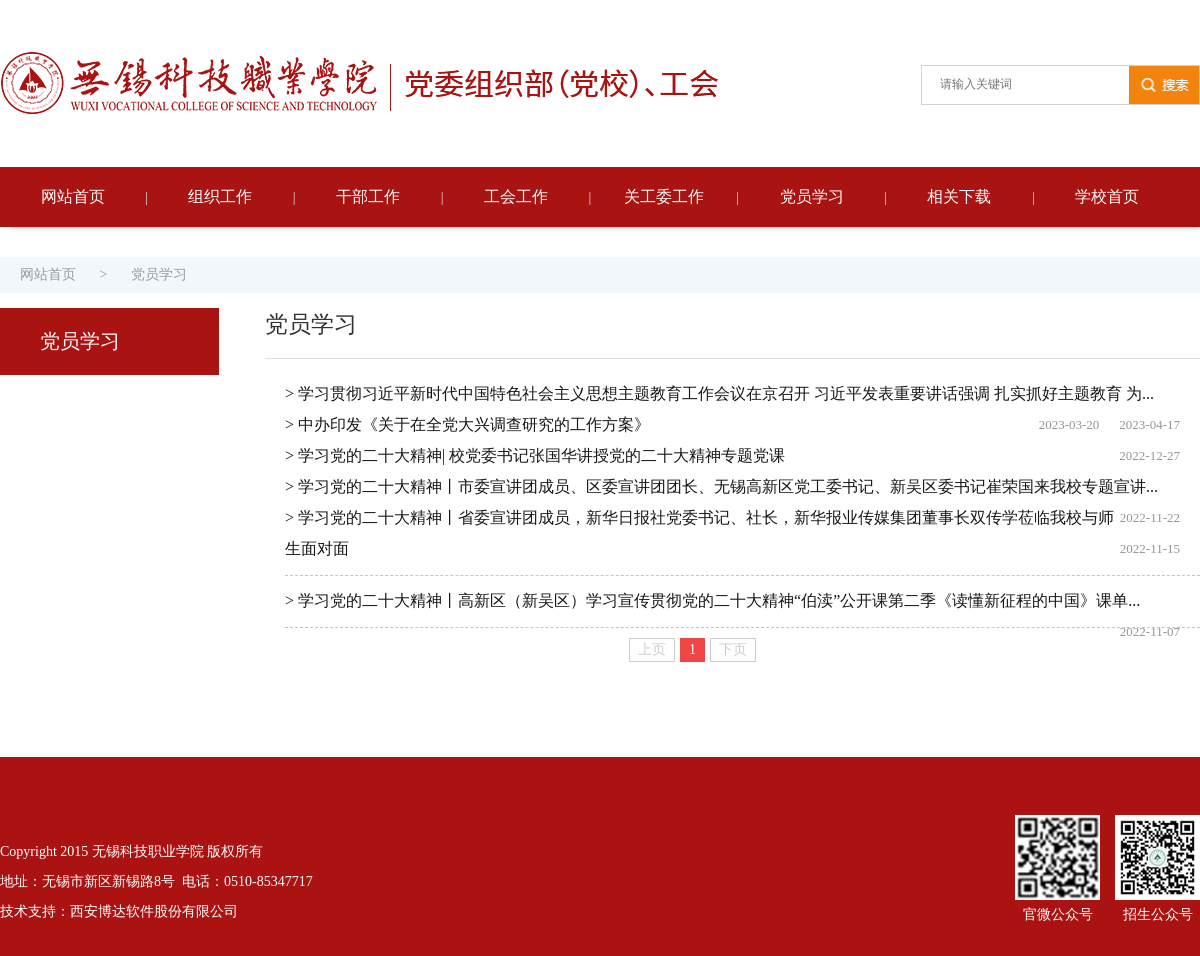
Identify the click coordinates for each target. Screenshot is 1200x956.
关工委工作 (664, 196)
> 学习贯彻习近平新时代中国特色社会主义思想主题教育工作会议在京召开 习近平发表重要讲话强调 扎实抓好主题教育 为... (719, 393)
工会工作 (516, 196)
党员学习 (812, 196)
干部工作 (368, 196)
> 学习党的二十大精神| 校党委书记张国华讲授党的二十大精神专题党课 (535, 455)
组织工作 (220, 196)
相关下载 (959, 196)
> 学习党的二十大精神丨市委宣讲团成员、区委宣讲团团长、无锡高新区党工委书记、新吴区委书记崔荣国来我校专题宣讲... (721, 486)
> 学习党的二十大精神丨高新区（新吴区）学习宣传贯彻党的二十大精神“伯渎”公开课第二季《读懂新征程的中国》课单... (712, 600)
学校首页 (1107, 196)
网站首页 (73, 196)
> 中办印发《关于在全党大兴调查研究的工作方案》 (467, 424)
